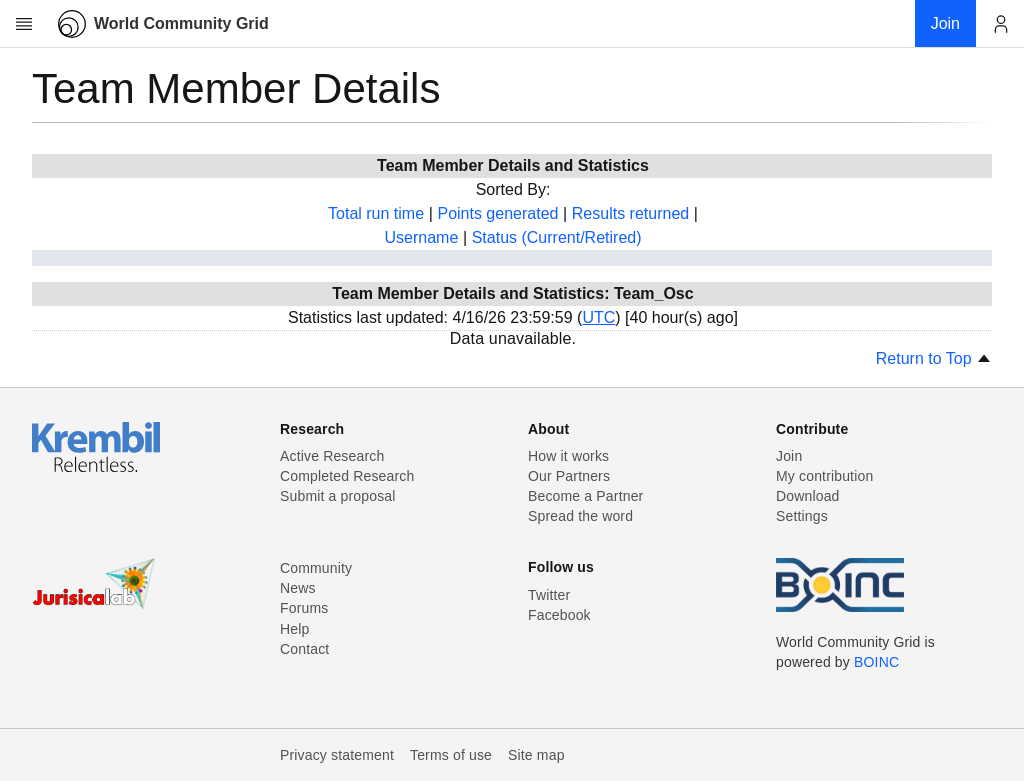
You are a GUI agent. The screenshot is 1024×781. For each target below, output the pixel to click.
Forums (304, 608)
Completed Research (347, 476)
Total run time (376, 213)
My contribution (824, 476)
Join (789, 456)
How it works (568, 456)
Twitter (549, 595)
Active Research (332, 456)
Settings (802, 516)
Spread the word (580, 516)
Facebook (559, 615)
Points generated (497, 213)
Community (316, 568)
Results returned (630, 213)
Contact (304, 649)
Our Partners (569, 476)
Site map (536, 755)
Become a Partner (585, 496)
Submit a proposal (338, 496)
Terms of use (451, 755)
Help (294, 629)
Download (808, 496)
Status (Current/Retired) (557, 237)
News (298, 588)
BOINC (876, 662)
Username (421, 237)
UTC (598, 317)
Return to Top (934, 358)
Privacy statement (337, 755)
